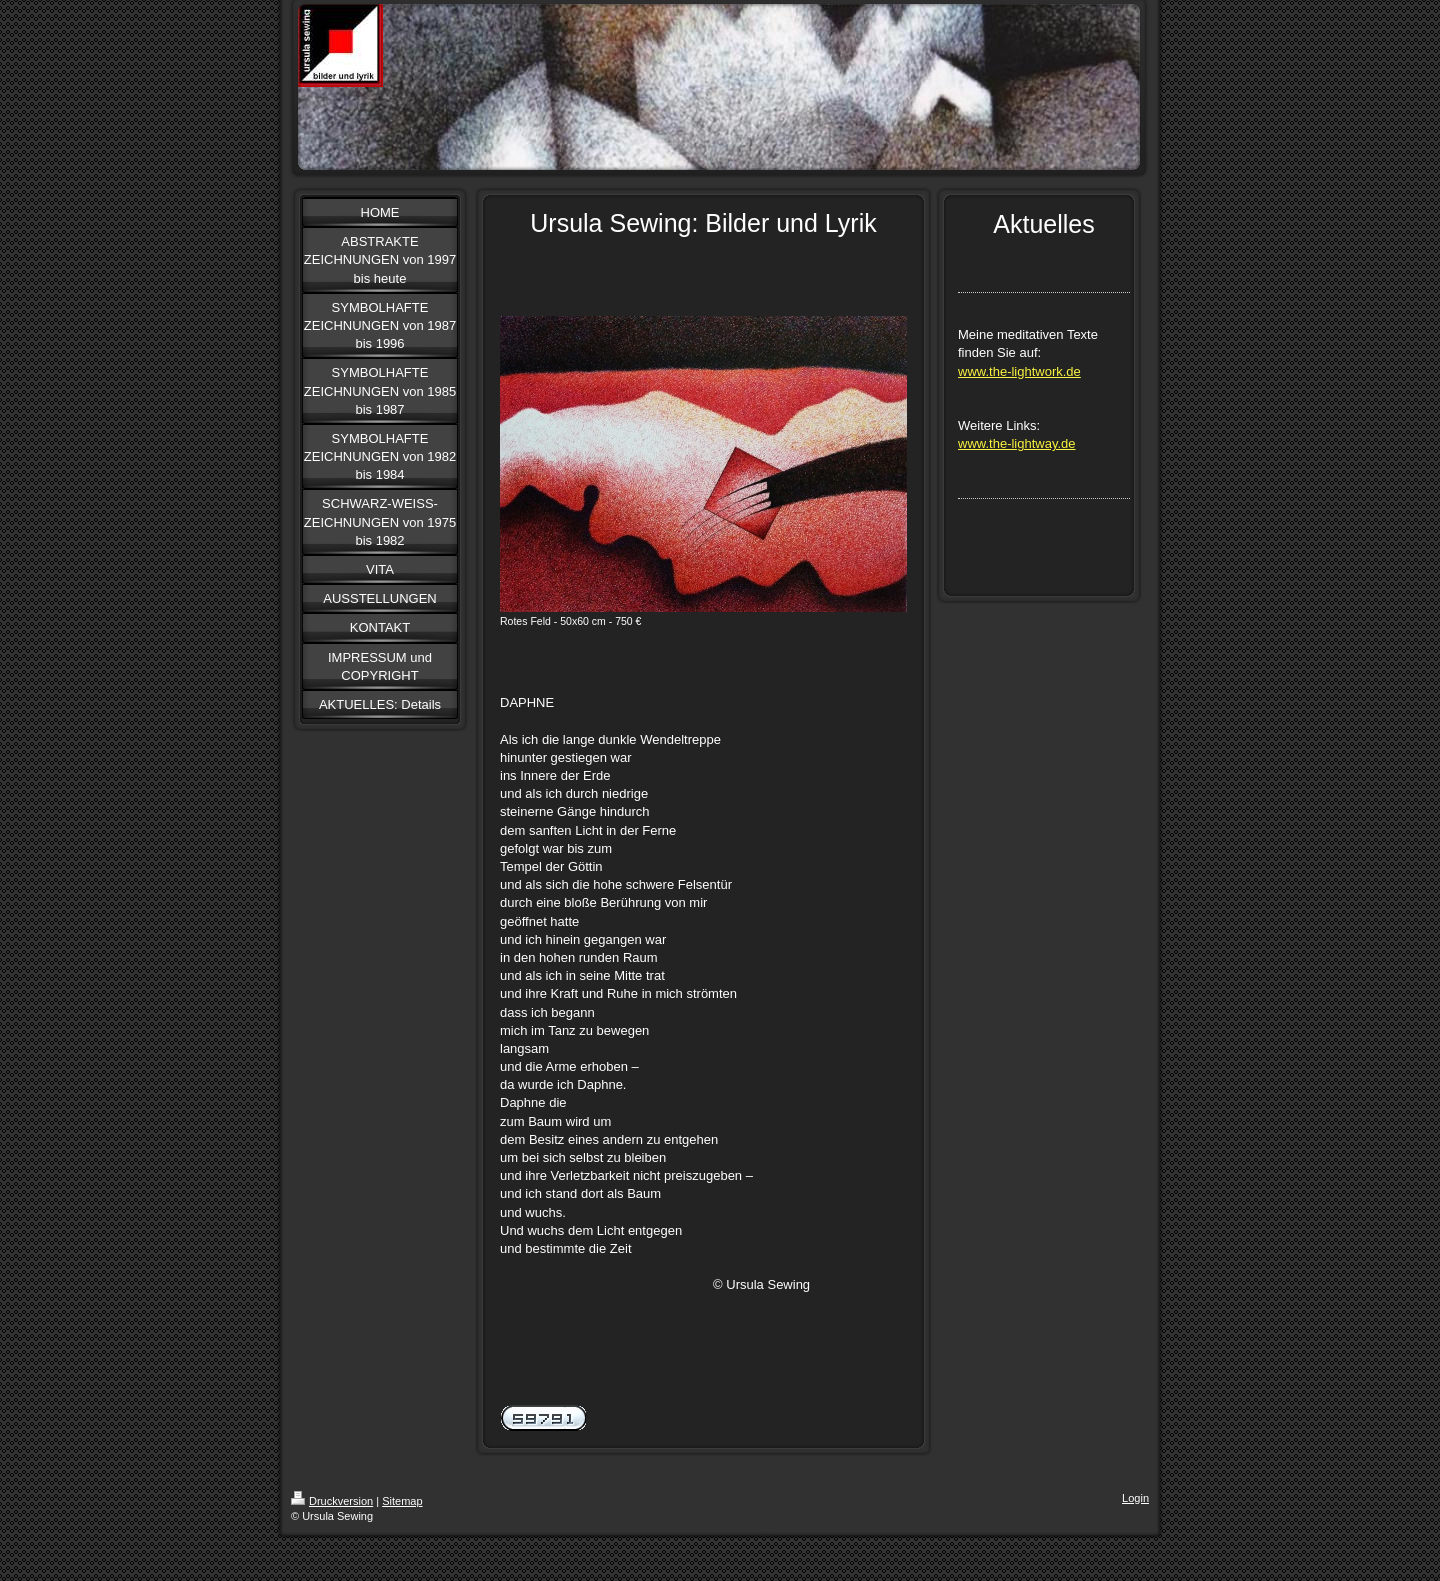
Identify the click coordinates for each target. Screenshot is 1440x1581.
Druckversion (332, 1501)
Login (1135, 1498)
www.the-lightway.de (1017, 443)
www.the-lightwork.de (1019, 371)
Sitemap (402, 1501)
